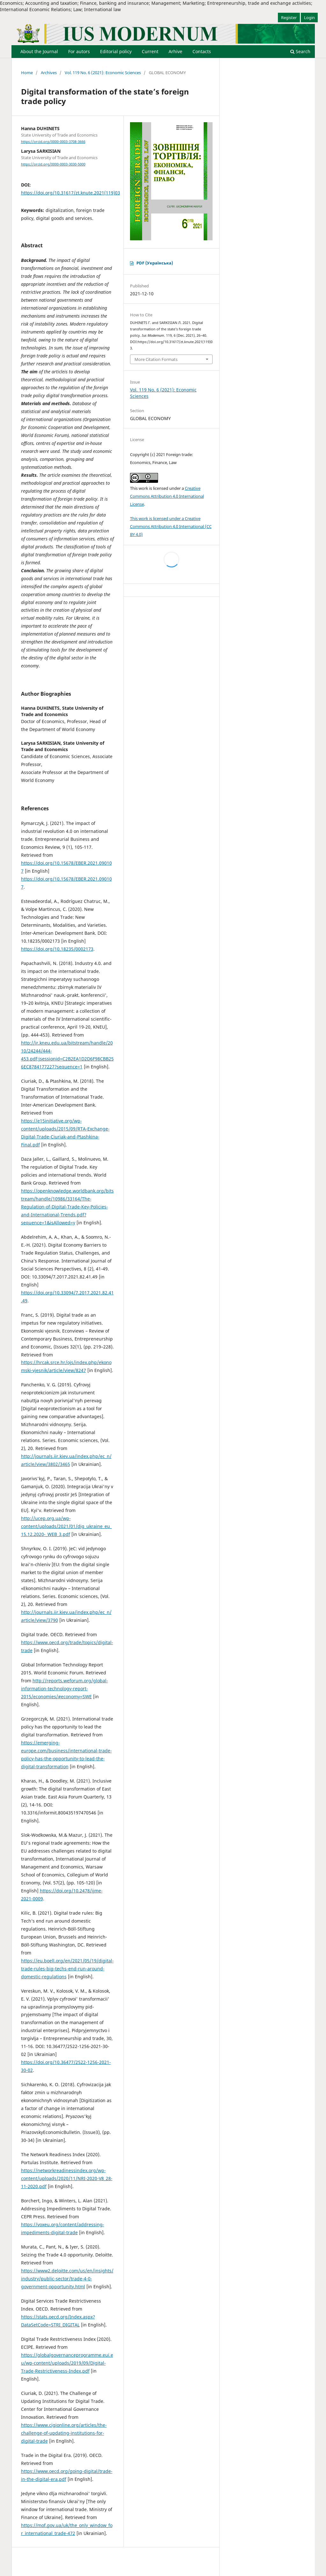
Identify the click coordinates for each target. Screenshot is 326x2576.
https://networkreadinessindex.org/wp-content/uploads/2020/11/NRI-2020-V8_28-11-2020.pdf (66, 2178)
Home (27, 72)
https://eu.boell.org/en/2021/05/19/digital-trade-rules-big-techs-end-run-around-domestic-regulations (67, 1969)
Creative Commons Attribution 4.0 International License (167, 496)
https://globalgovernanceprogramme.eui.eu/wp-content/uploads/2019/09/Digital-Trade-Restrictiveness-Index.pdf (67, 2363)
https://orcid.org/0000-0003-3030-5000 (53, 164)
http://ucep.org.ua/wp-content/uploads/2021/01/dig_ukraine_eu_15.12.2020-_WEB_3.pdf (66, 1526)
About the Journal (39, 51)
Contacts (201, 51)
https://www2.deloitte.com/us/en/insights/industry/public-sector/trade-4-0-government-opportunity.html (67, 2279)
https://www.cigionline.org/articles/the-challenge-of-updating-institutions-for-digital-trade (64, 2433)
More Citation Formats (155, 359)
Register (289, 17)
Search (300, 51)
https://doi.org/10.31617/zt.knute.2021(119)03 (70, 193)
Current (150, 51)
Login (309, 17)
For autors (79, 51)
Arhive (175, 51)
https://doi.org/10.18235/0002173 (57, 949)
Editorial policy (116, 51)
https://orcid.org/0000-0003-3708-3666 (53, 141)
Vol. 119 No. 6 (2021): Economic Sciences (103, 72)
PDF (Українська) (154, 263)
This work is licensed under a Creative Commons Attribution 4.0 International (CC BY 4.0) (171, 526)
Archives (49, 72)
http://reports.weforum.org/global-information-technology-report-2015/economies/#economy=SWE (64, 1689)
